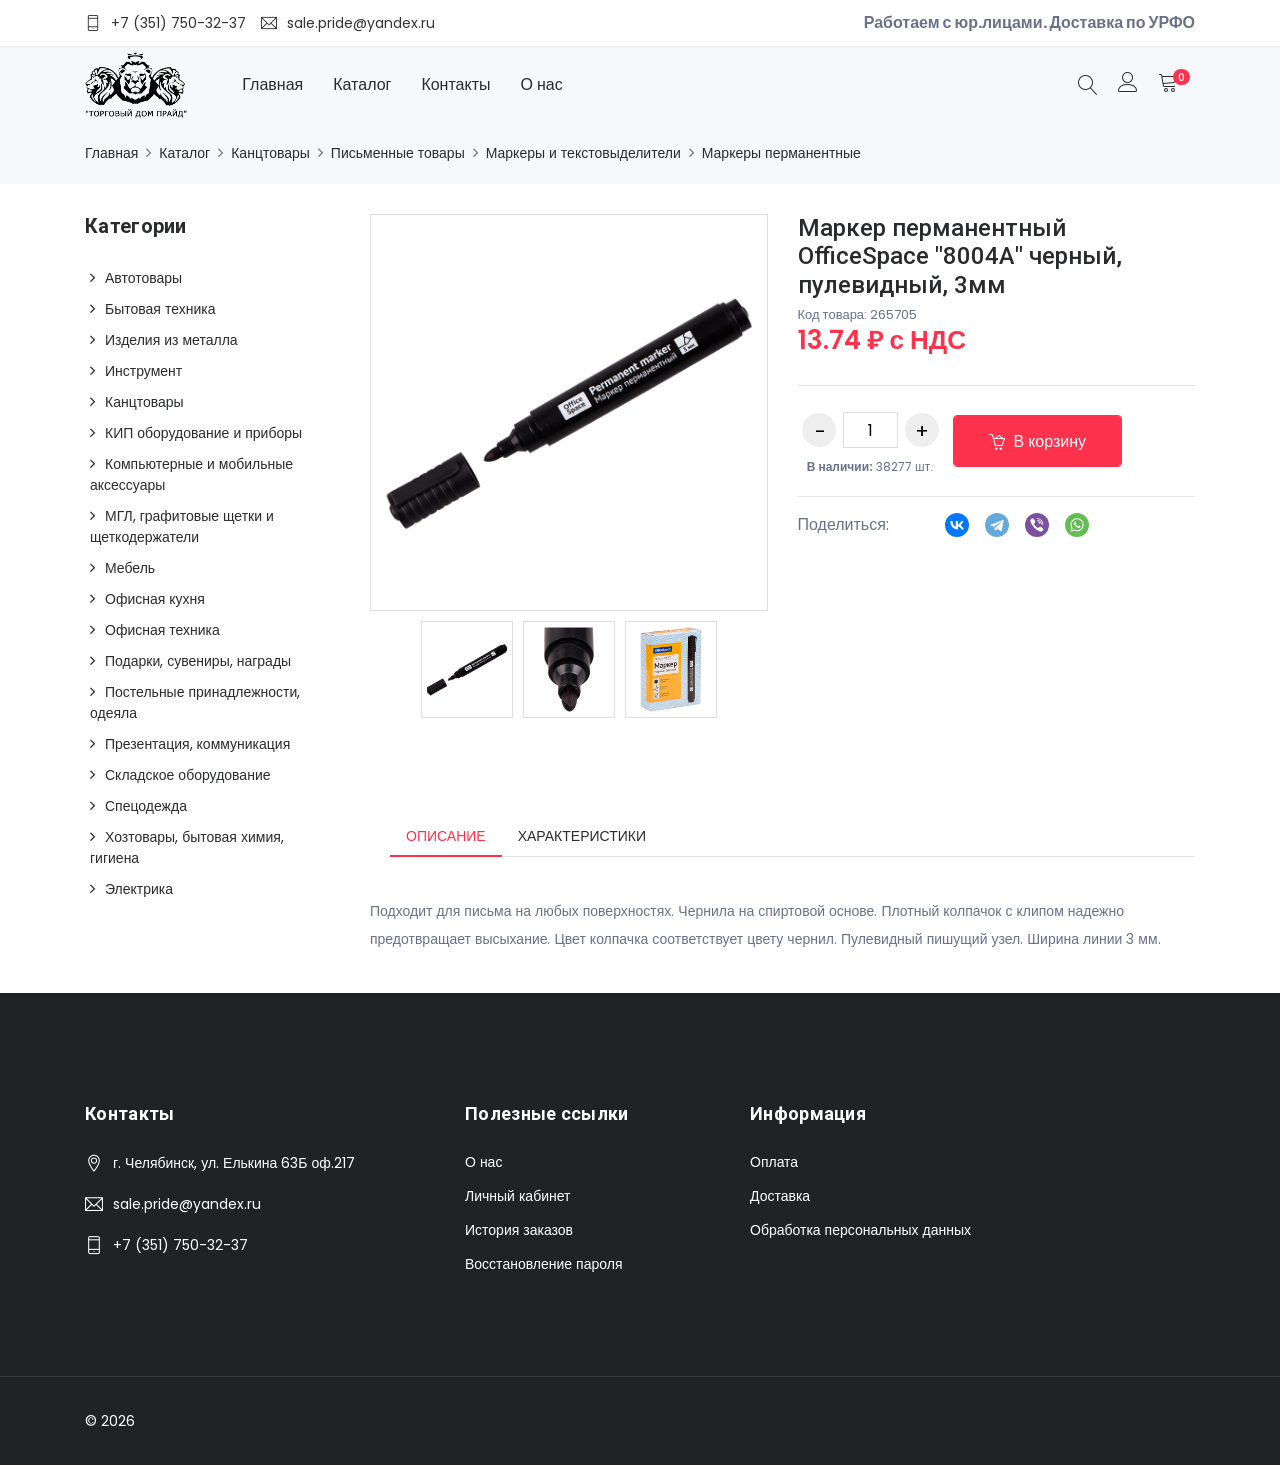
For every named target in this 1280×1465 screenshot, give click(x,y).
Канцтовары (270, 153)
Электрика (139, 889)
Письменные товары (398, 153)
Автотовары (143, 278)
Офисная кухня (155, 599)
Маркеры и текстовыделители (583, 153)
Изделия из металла (171, 340)
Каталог (362, 84)
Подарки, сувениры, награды (198, 661)
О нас (542, 84)
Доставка (780, 1196)
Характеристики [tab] (582, 836)
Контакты (455, 84)
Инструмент (143, 371)
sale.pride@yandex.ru (187, 1204)
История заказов (519, 1230)
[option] (467, 669)
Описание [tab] (446, 836)
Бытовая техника (160, 309)
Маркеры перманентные (781, 153)
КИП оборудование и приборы (203, 433)
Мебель (130, 568)
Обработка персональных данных (860, 1230)
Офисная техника (162, 630)
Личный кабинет (517, 1196)
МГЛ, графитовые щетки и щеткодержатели (182, 526)
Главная (272, 84)
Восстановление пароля (543, 1264)
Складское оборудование (188, 775)
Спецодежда (146, 806)
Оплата (774, 1162)
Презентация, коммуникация (197, 744)
